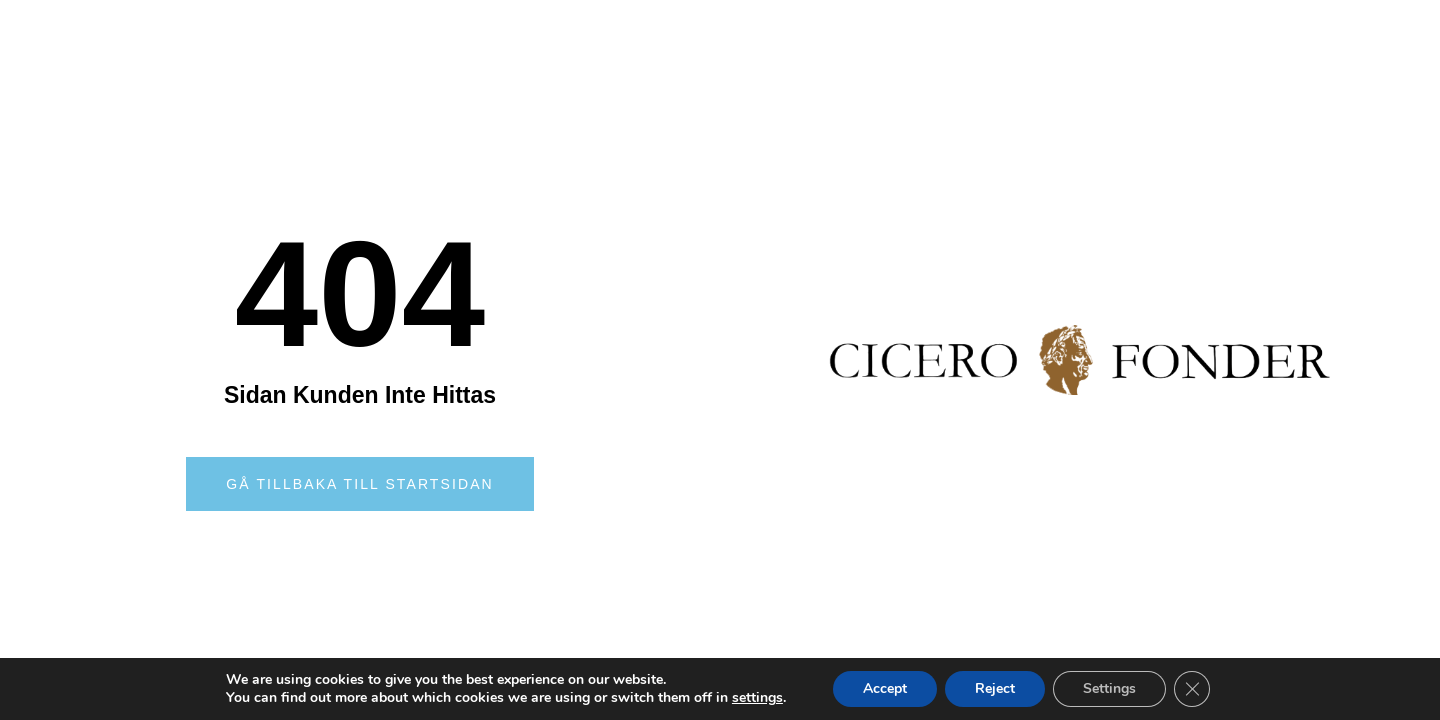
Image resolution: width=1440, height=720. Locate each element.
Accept (885, 688)
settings (757, 698)
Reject (995, 688)
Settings (1109, 688)
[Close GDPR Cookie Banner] (1192, 689)
